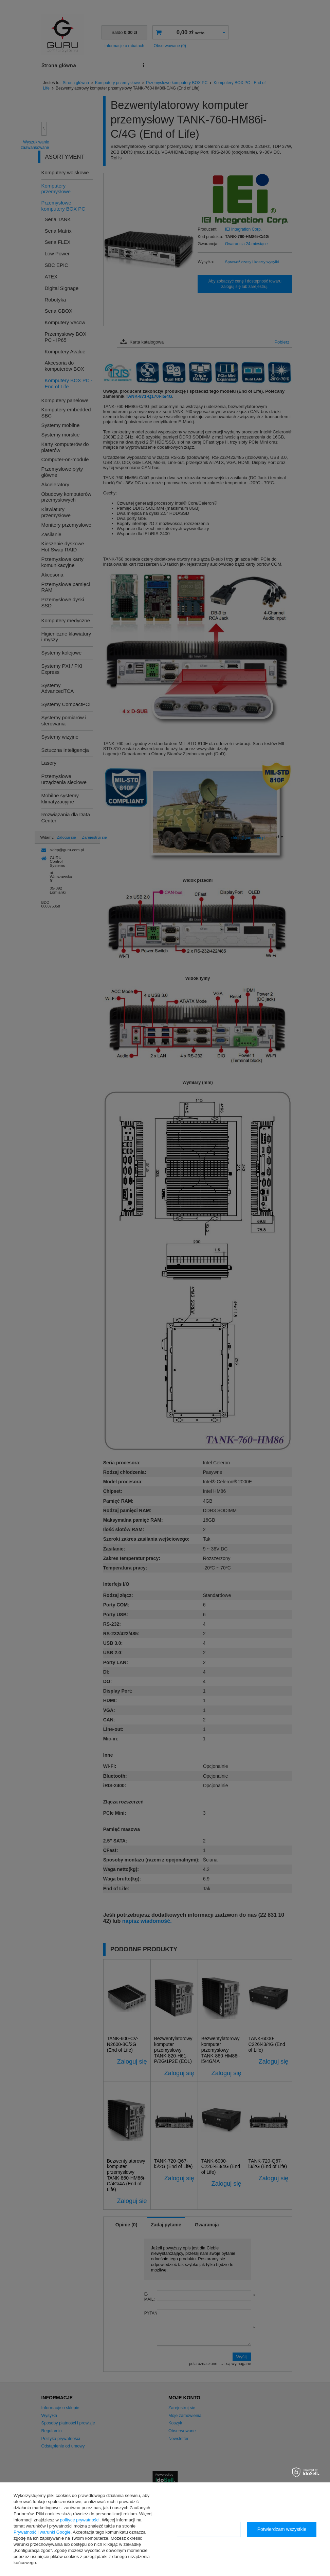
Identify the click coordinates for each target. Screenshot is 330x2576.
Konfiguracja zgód (209, 2529)
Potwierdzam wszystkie (282, 2529)
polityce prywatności (79, 2519)
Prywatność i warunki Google (42, 2532)
